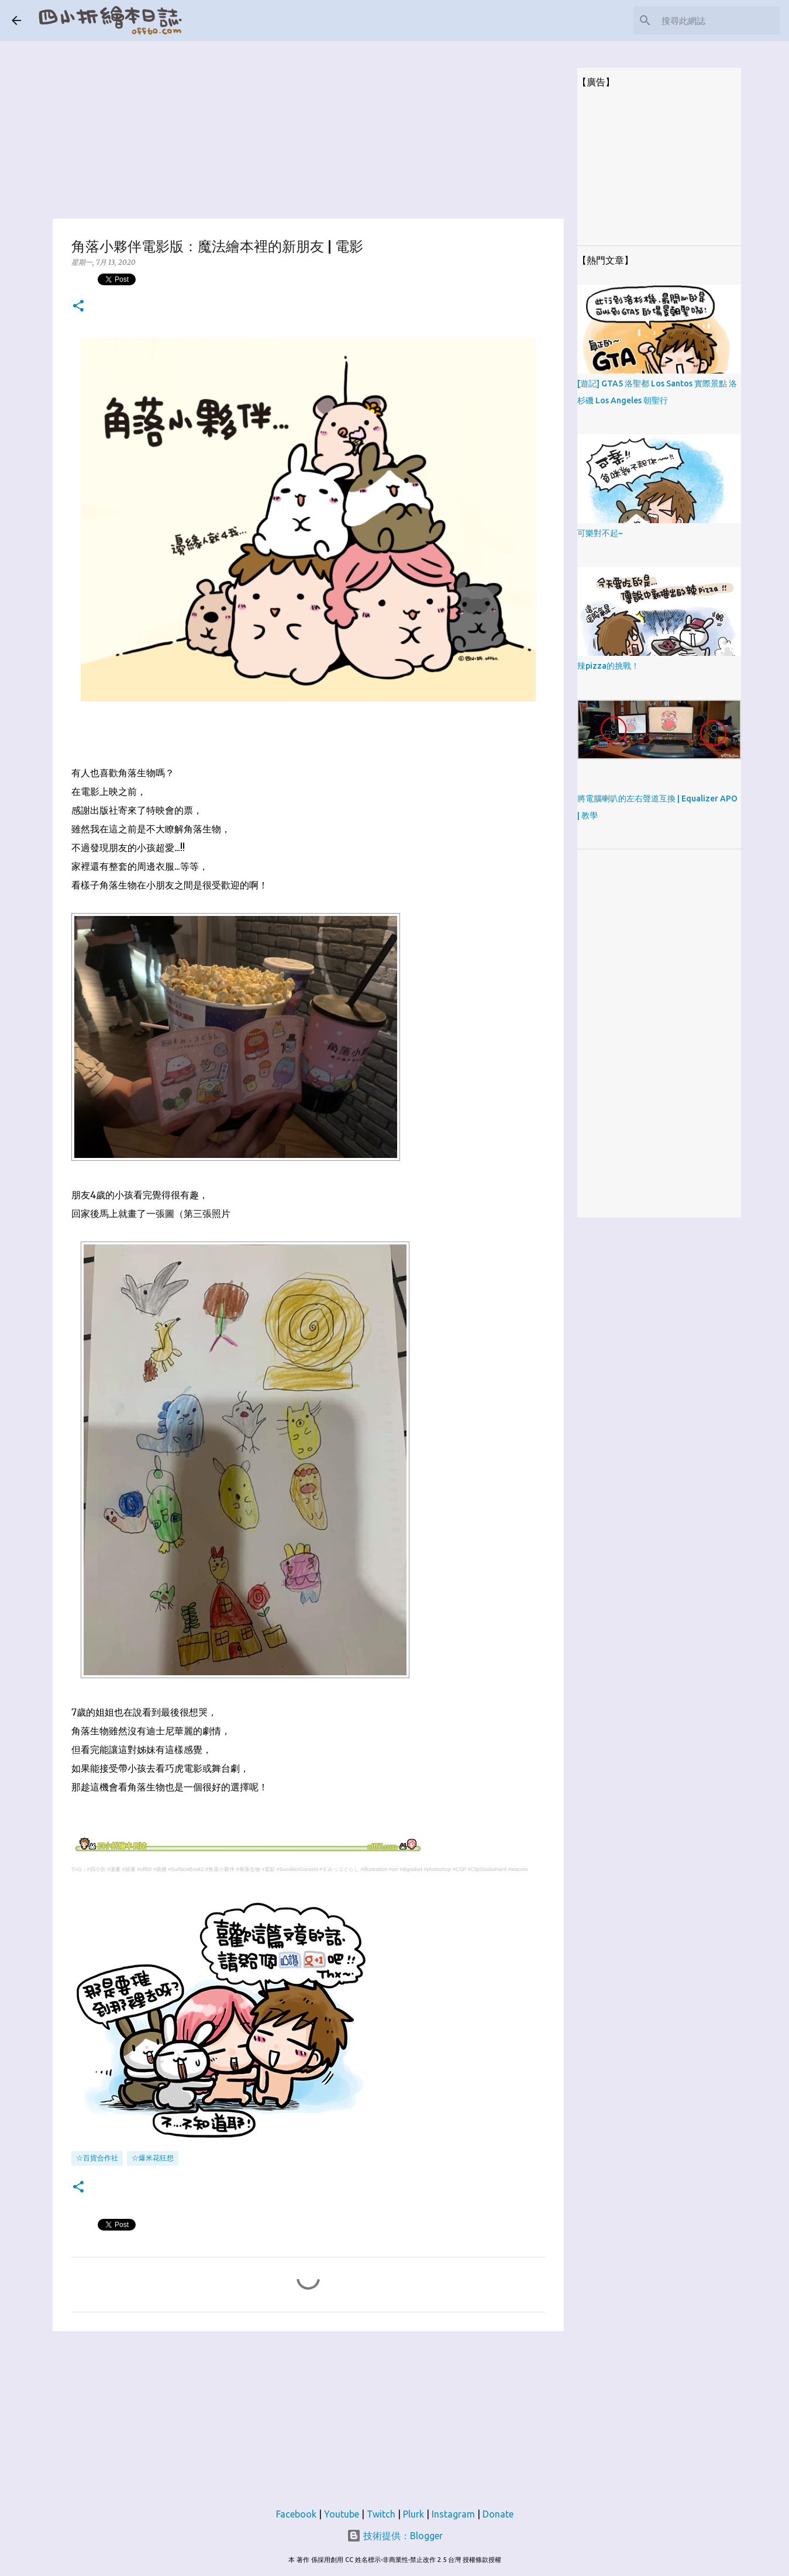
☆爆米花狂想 (153, 2158)
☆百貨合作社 (97, 2158)
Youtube (341, 2514)
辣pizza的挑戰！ (608, 665)
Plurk (413, 2514)
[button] (78, 306)
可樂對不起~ (600, 533)
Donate (498, 2514)
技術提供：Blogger (395, 2535)
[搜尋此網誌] (718, 20)
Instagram (453, 2514)
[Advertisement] (308, 123)
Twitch (381, 2514)
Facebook (296, 2514)
